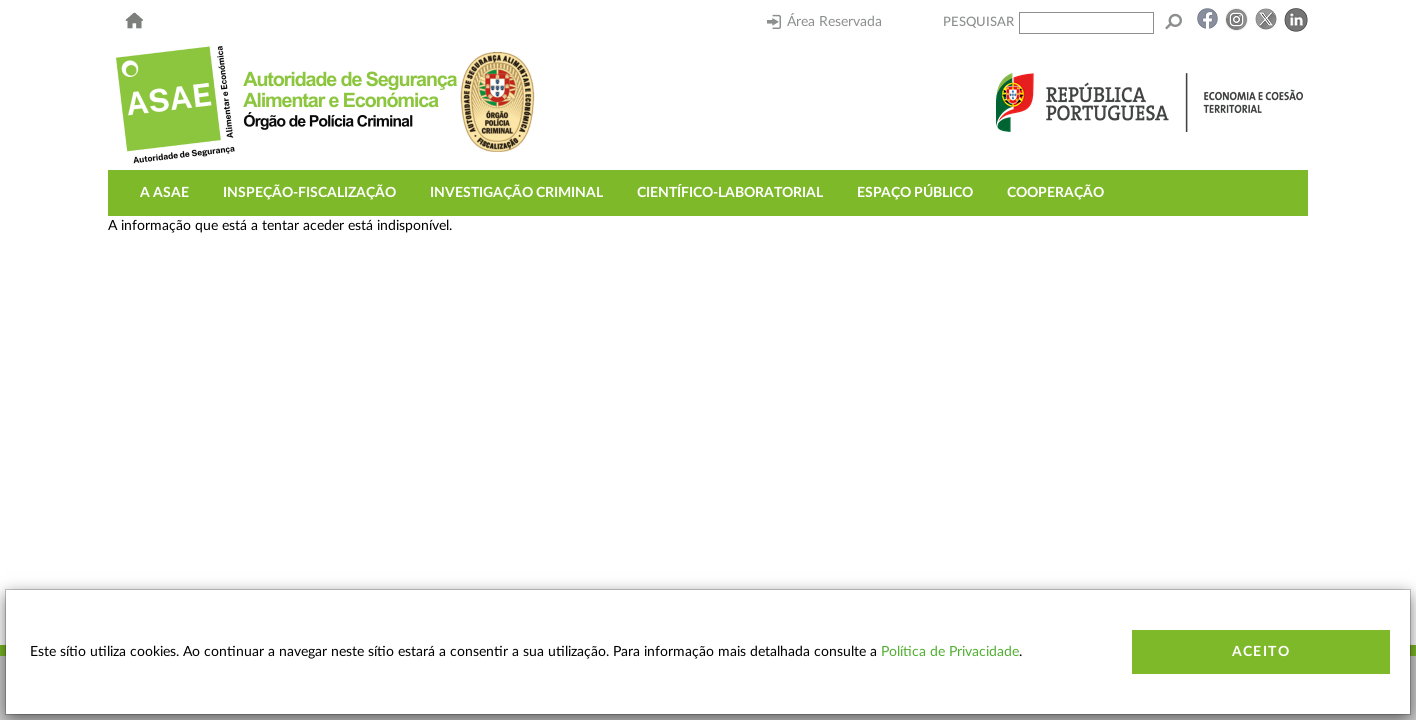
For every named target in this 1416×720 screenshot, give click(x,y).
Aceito (1261, 652)
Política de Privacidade (950, 652)
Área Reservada (824, 22)
